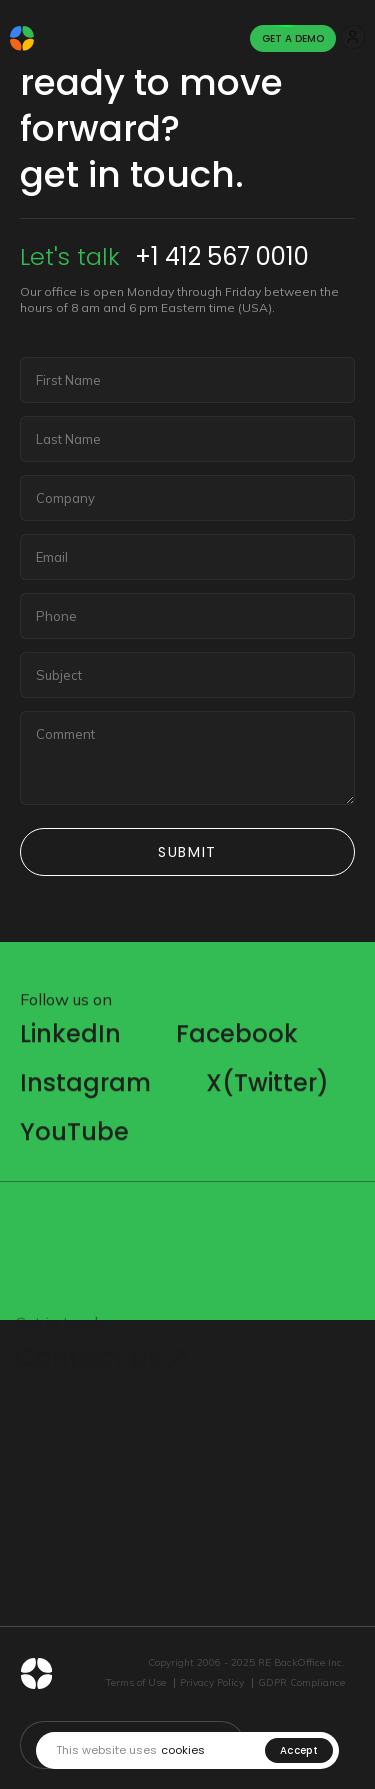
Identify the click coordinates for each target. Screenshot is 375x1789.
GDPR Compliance (301, 1683)
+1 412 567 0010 (222, 256)
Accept (299, 1750)
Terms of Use (136, 1683)
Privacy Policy (212, 1683)
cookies (183, 1750)
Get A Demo (293, 38)
